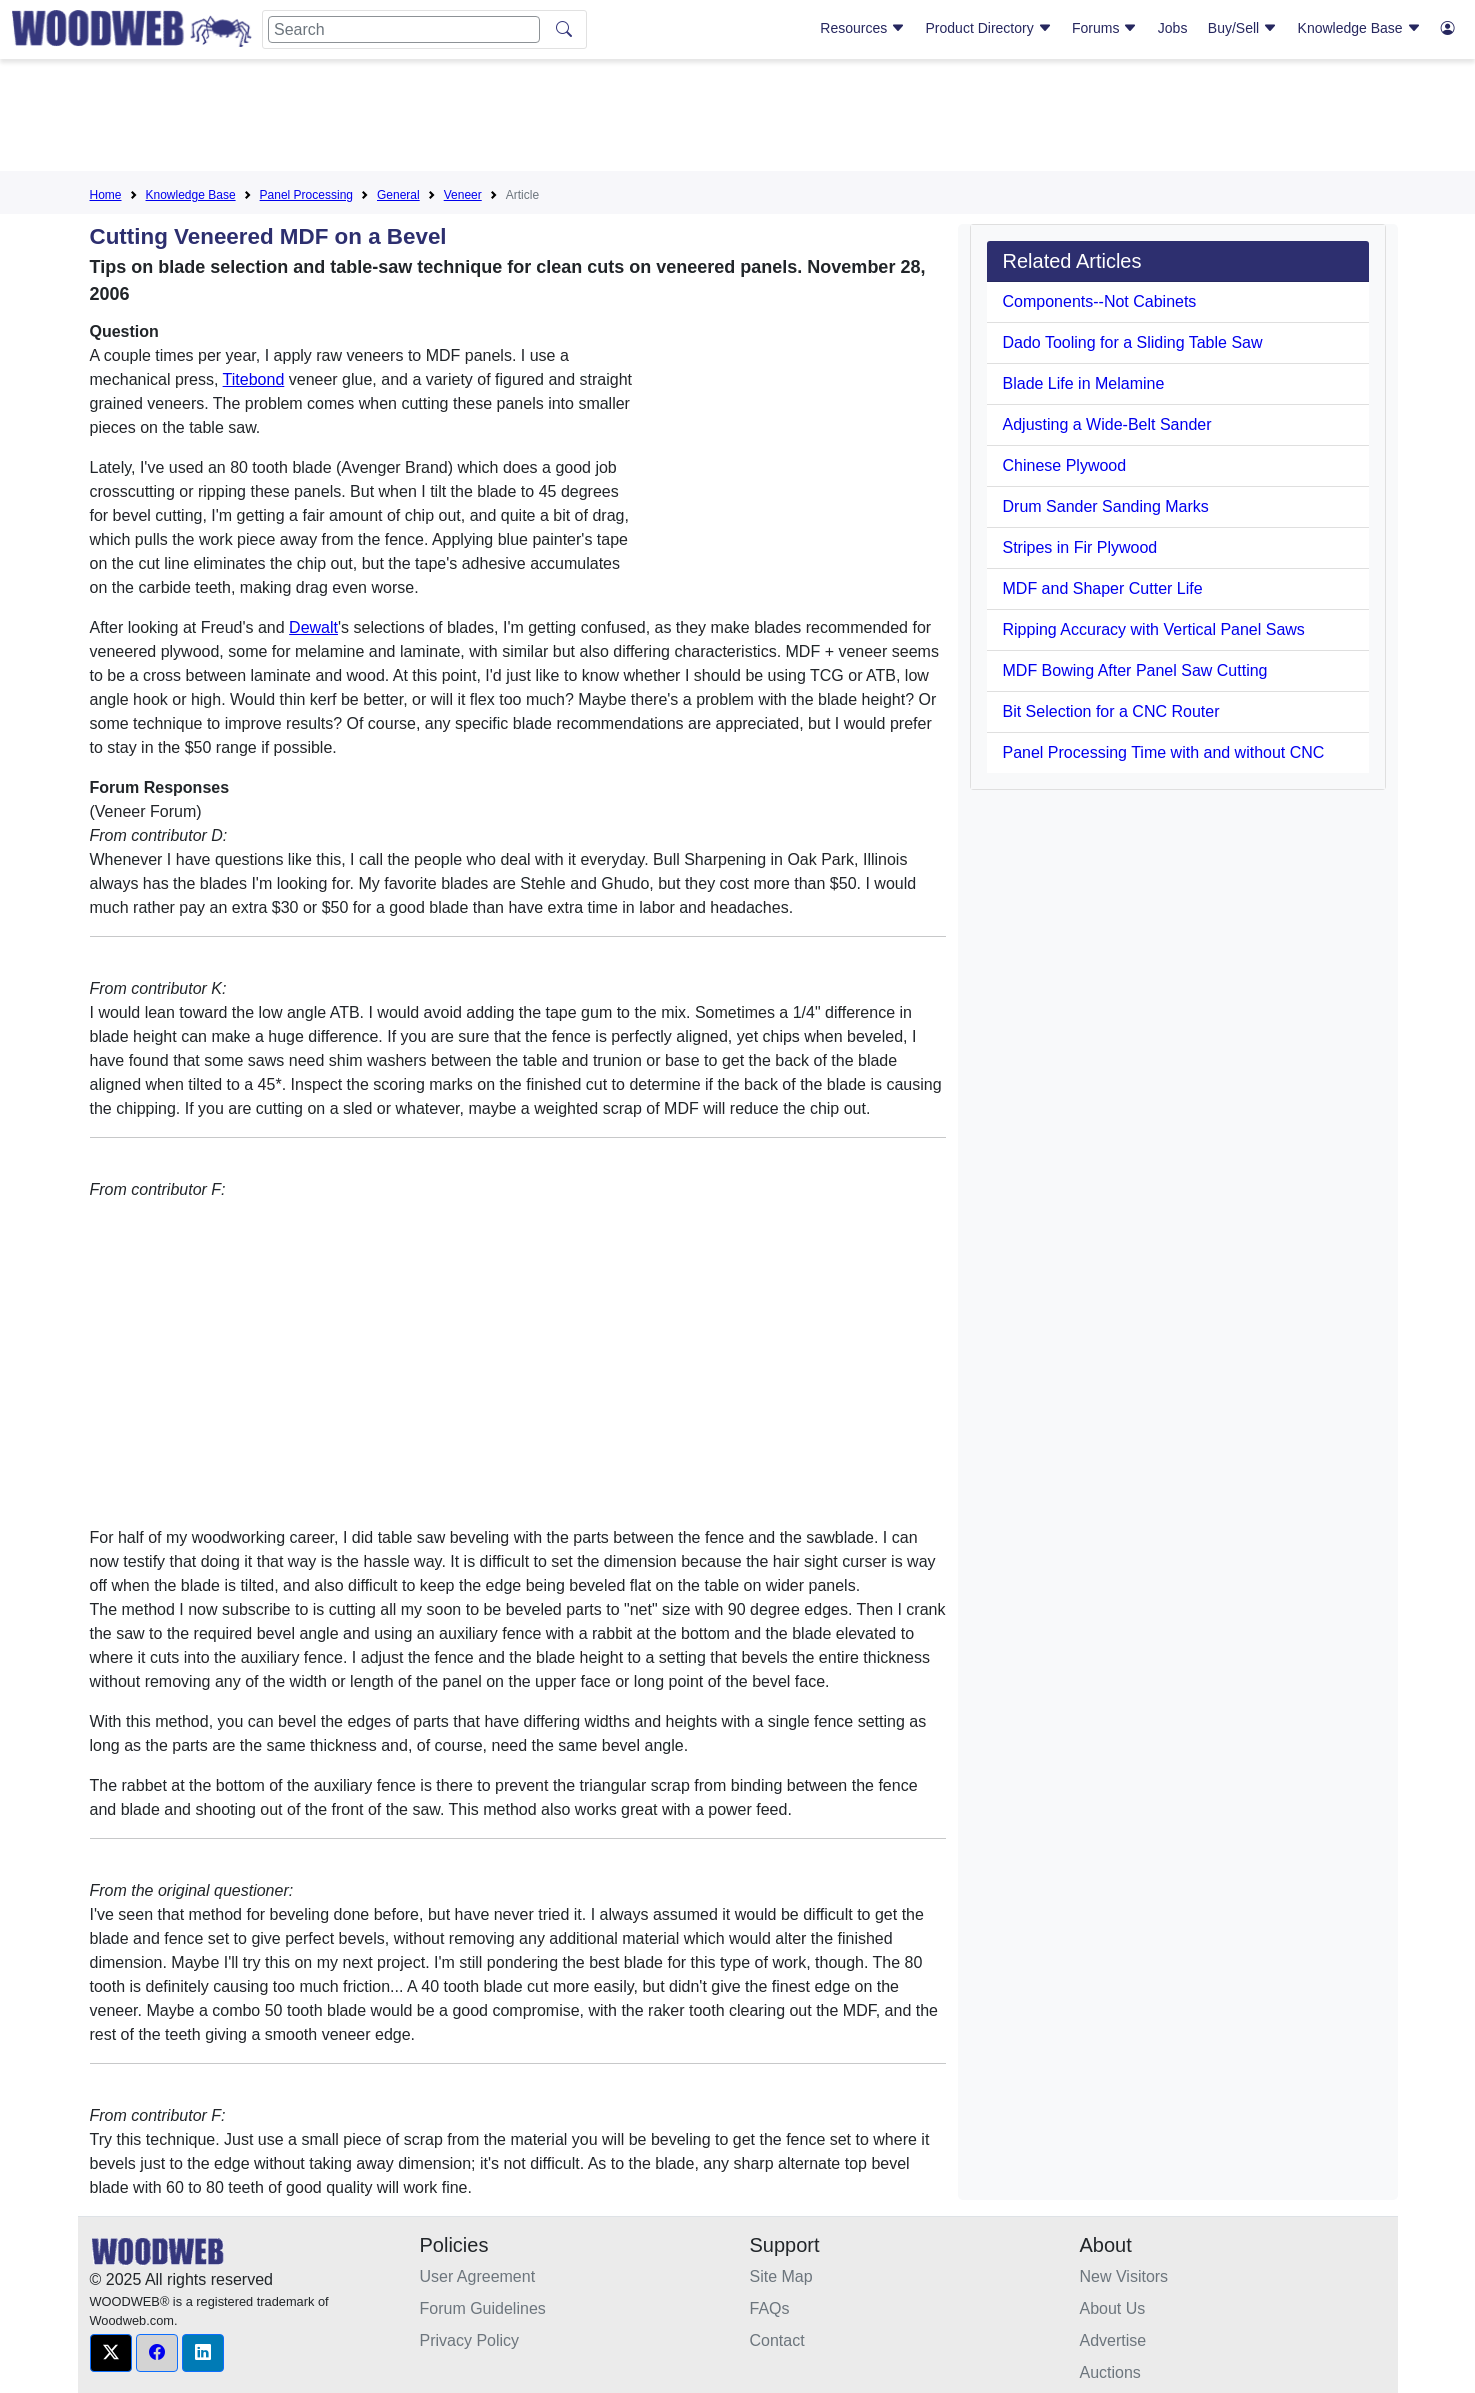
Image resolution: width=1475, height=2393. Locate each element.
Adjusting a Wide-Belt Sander (1107, 424)
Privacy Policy (470, 2340)
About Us (1113, 2308)
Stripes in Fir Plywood (1080, 547)
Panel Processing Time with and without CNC (1164, 752)
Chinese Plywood (1065, 465)
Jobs (1173, 28)
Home (106, 195)
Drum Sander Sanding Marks (1106, 506)
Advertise (1113, 2340)
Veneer (463, 195)
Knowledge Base (1359, 28)
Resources (862, 28)
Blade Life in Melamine (1084, 383)
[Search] (404, 29)
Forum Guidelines (483, 2308)
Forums (1104, 28)
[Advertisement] (738, 119)
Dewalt (313, 627)
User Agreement (478, 2276)
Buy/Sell (1242, 28)
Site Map (781, 2276)
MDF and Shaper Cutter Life (1103, 588)
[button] (111, 2353)
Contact (777, 2340)
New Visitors (1124, 2276)
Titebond (254, 379)
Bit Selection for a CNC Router (1111, 711)
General (398, 195)
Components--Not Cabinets (1100, 301)
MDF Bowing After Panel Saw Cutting (1135, 670)
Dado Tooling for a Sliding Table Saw (1133, 342)
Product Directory (989, 28)
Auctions (1110, 2372)
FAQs (770, 2308)
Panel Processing (306, 195)
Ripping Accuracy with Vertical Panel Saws (1154, 629)
